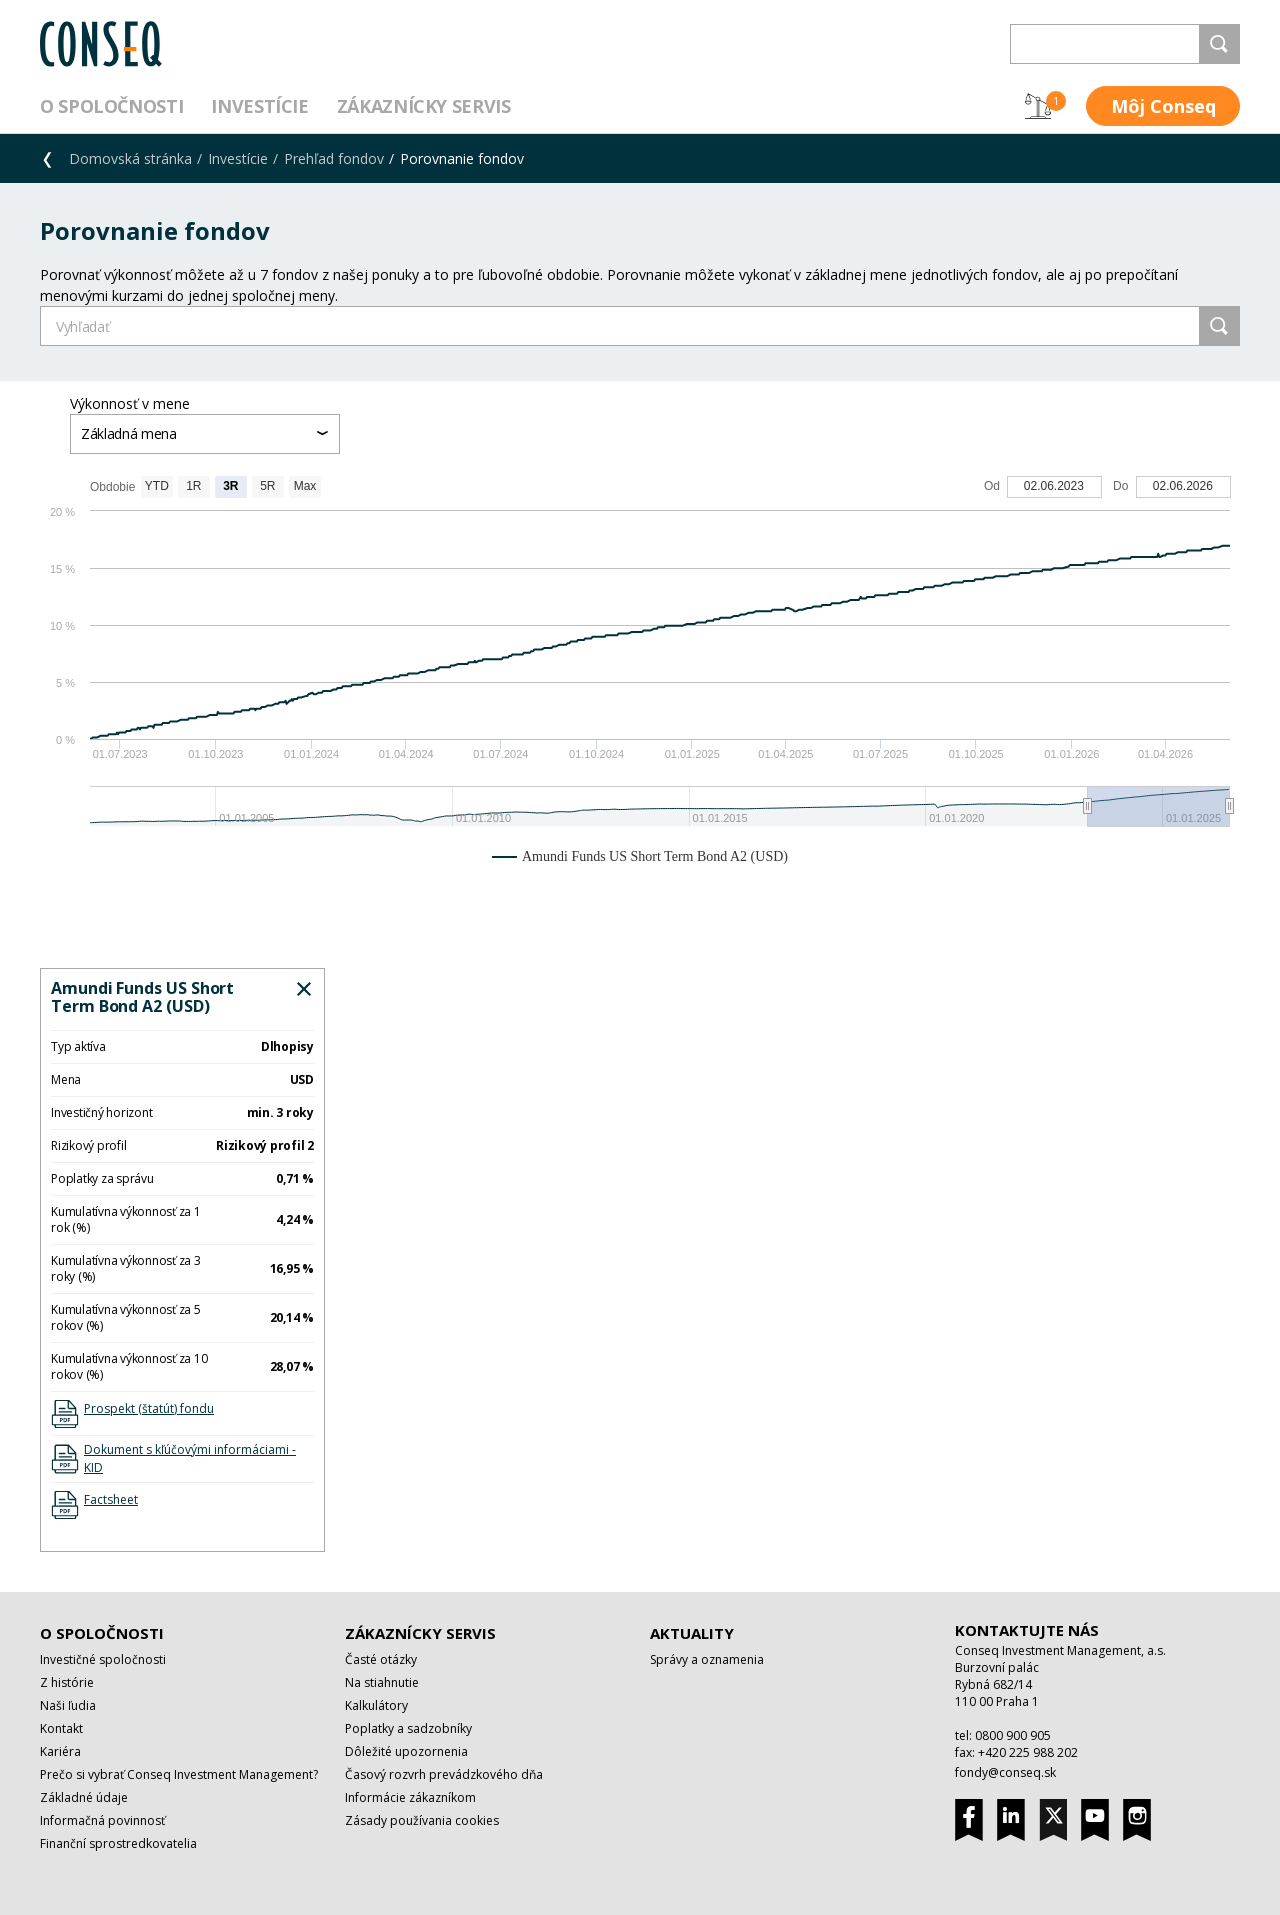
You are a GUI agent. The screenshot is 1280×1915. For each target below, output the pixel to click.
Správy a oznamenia (707, 1659)
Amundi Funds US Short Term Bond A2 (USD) (142, 997)
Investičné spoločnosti (103, 1659)
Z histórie (67, 1682)
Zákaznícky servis (424, 106)
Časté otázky (381, 1659)
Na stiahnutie (382, 1682)
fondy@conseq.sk (1005, 1772)
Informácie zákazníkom (410, 1797)
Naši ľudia (68, 1705)
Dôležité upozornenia (406, 1751)
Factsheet (111, 1499)
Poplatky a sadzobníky (408, 1728)
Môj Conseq (1163, 106)
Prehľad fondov (334, 158)
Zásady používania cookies (422, 1820)
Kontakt (61, 1728)
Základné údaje (84, 1797)
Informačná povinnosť (102, 1820)
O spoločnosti (111, 106)
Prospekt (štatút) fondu (149, 1408)
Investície (259, 106)
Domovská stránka (130, 158)
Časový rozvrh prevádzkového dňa (444, 1774)
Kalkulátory (376, 1705)
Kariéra (60, 1751)
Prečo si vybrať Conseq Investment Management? (179, 1774)
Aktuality (692, 1633)
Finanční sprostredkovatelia (118, 1843)
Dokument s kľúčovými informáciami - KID (190, 1458)
